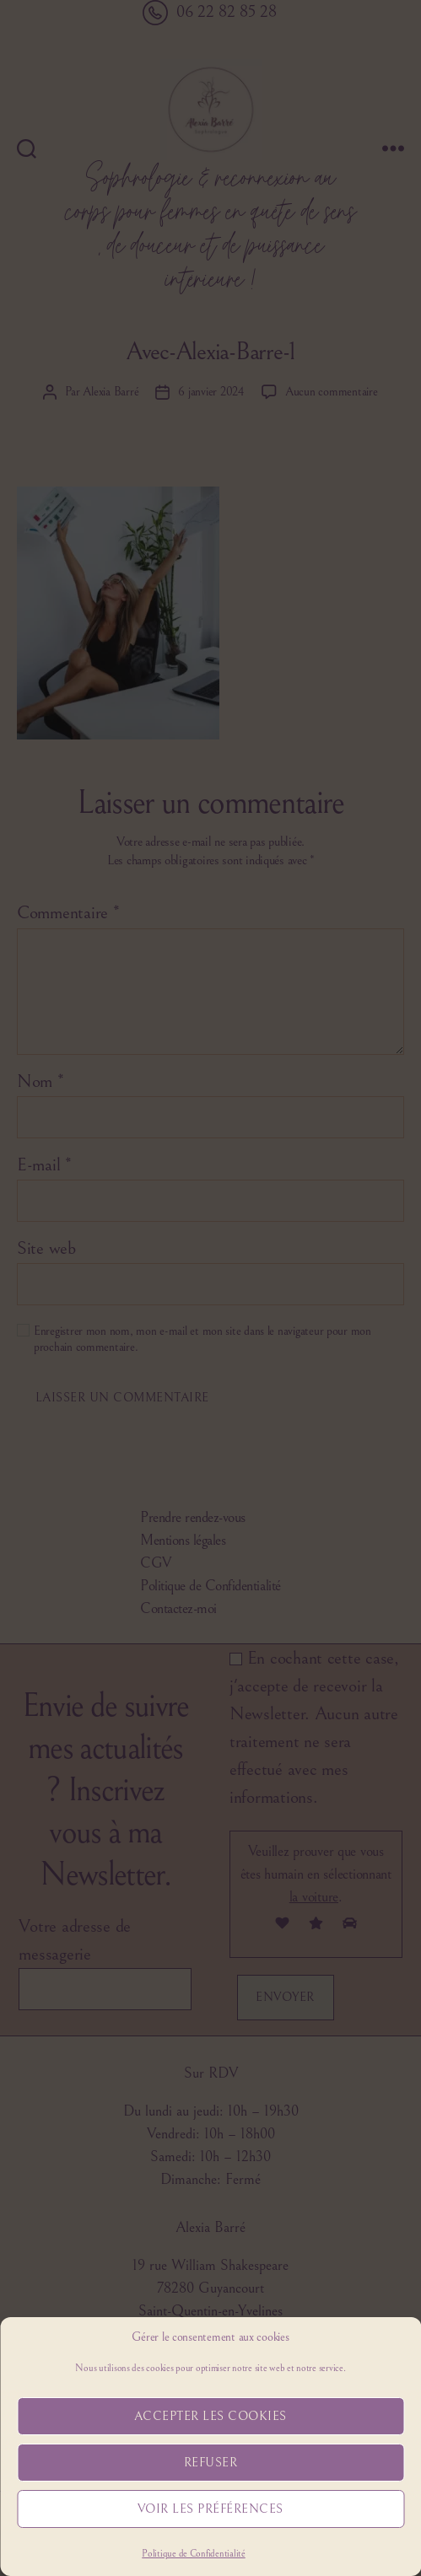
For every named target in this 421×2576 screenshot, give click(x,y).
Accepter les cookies (210, 2416)
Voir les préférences (210, 2509)
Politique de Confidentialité (193, 2553)
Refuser (211, 2462)
